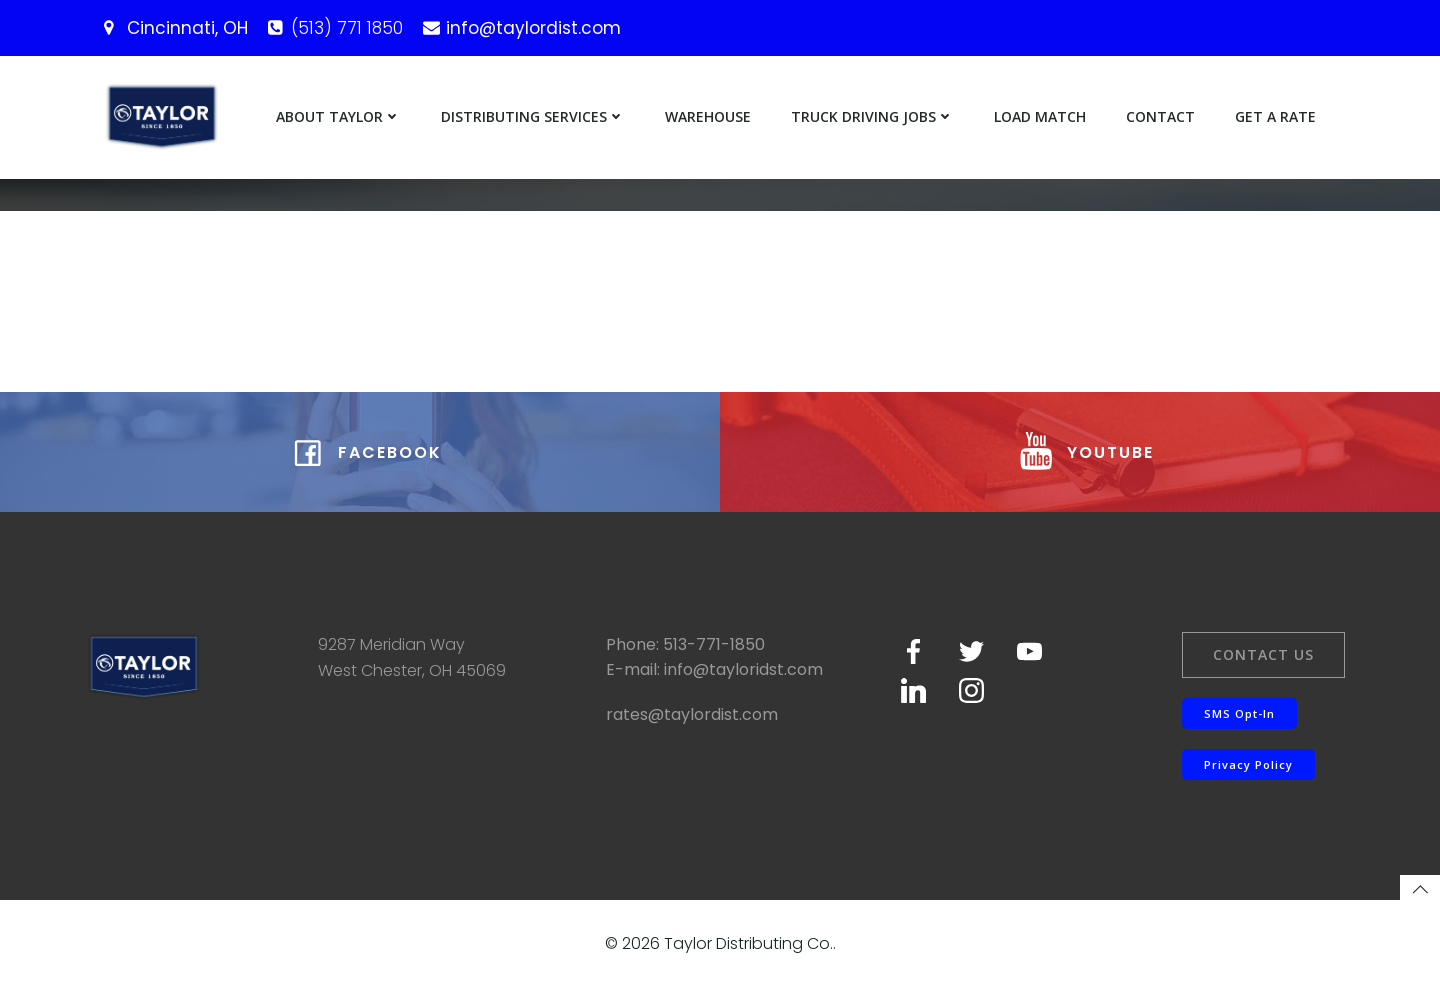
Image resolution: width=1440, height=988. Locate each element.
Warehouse (708, 116)
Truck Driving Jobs (872, 116)
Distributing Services (533, 116)
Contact (1160, 116)
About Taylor (338, 116)
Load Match (1040, 116)
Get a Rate (1275, 116)
